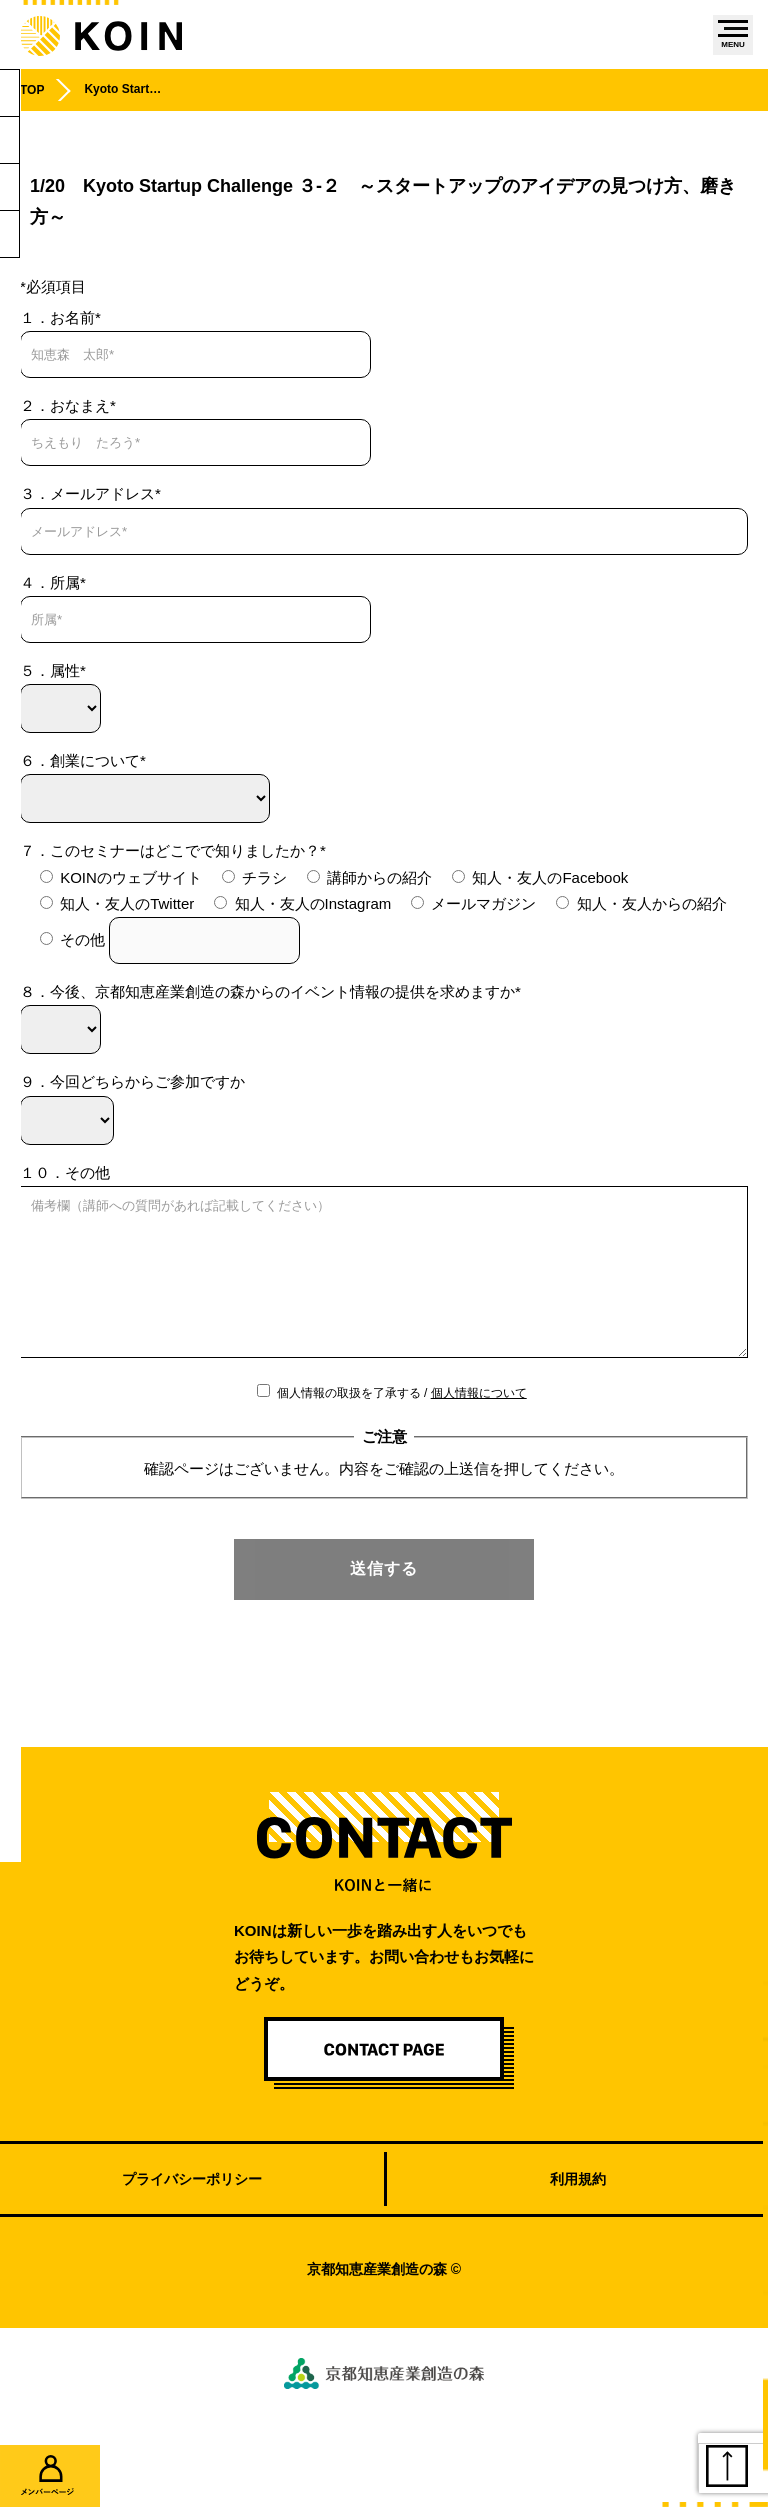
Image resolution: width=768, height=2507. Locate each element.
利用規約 (578, 2209)
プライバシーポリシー (192, 2209)
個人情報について (479, 1423)
